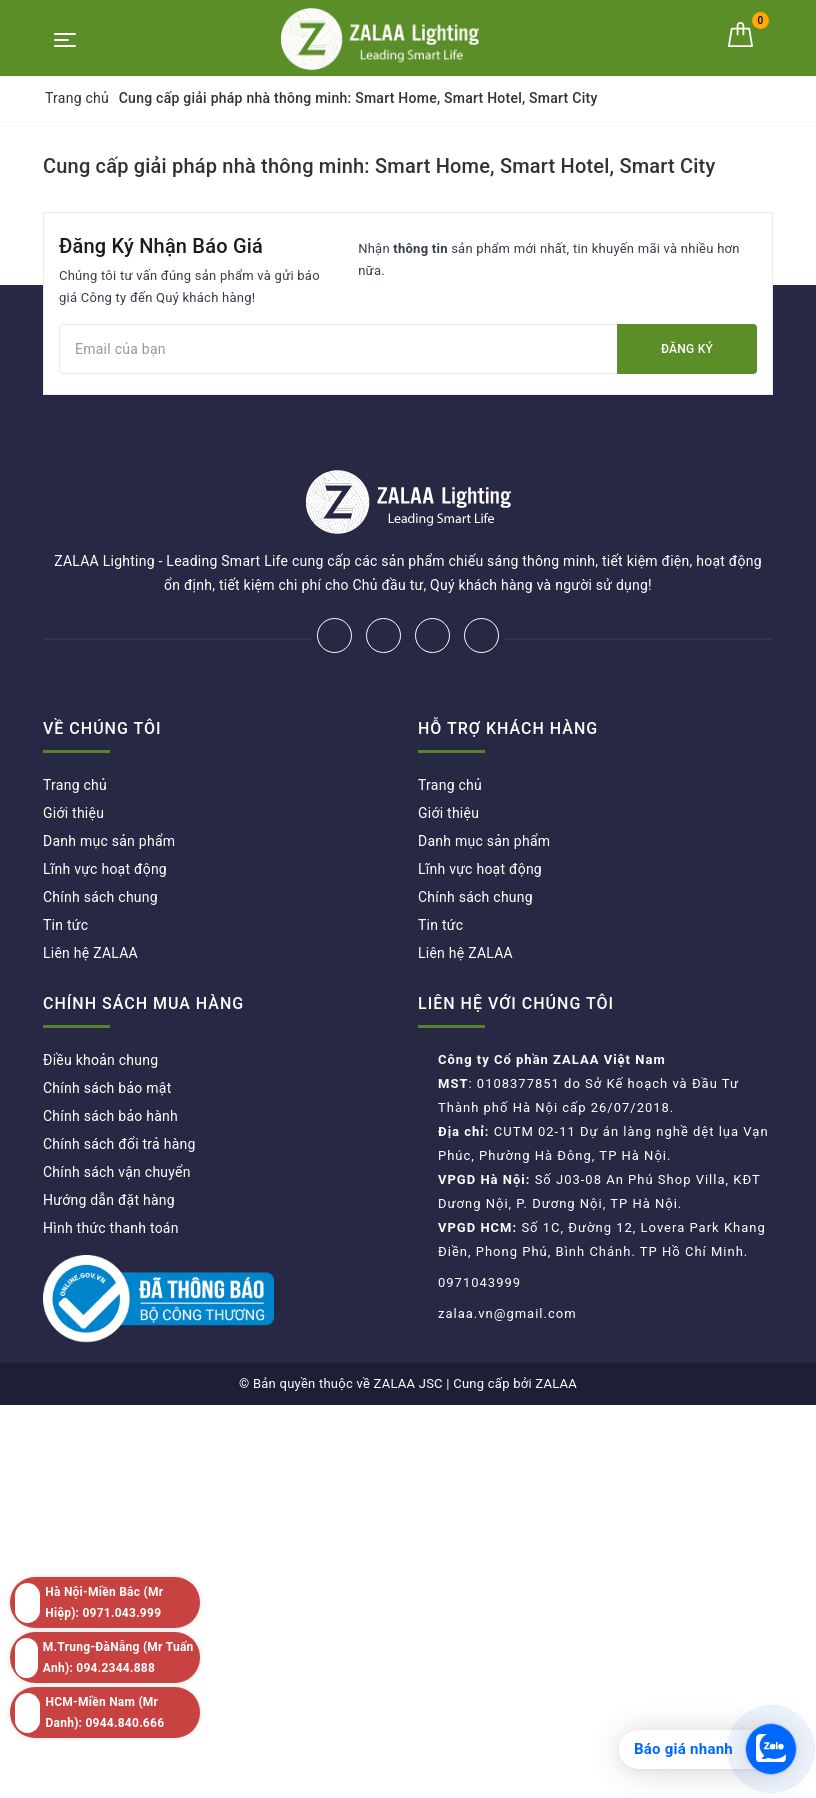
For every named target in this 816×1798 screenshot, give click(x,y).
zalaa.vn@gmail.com (507, 1313)
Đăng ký (687, 349)
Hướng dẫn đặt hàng (109, 1200)
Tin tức (65, 925)
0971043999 (479, 1282)
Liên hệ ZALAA (90, 953)
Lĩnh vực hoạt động (105, 869)
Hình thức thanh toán (111, 1228)
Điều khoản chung (100, 1060)
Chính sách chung (100, 897)
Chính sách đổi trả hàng (119, 1144)
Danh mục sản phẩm (109, 841)
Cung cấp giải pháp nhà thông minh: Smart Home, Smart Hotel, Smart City (379, 166)
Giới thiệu (73, 813)
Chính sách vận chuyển (117, 1172)
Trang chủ (75, 785)
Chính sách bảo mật (107, 1088)
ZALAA (556, 1383)
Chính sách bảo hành (110, 1116)
